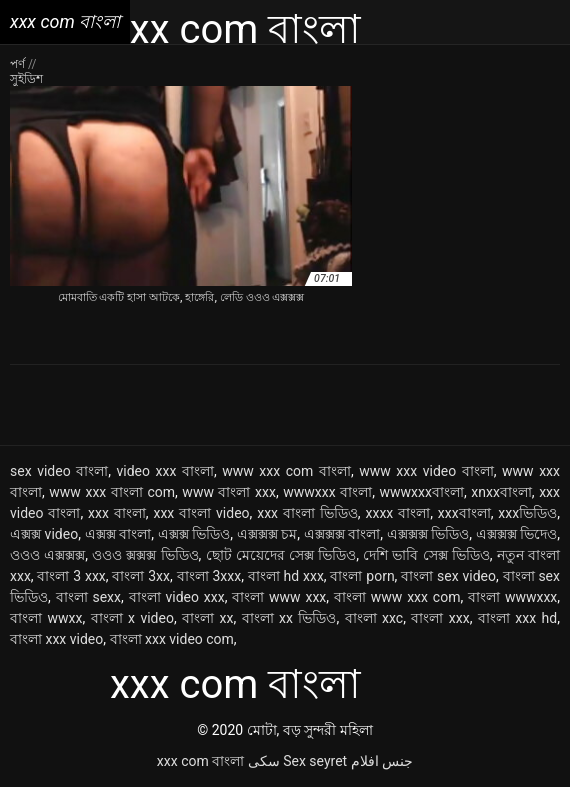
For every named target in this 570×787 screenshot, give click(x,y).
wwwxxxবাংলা (422, 492)
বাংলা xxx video (56, 639)
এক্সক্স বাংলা (118, 534)
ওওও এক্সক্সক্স (47, 555)
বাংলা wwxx (46, 618)
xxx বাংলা (117, 513)
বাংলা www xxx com (397, 597)
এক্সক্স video (44, 534)
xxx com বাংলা (200, 761)
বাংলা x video (132, 618)
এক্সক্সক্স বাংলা (342, 534)
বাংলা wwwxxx (512, 597)
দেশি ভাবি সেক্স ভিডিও (426, 555)
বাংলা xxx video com (172, 639)
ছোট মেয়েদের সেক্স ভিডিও (281, 555)
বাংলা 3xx (141, 576)
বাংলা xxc (374, 618)
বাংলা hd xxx (286, 576)
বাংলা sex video (448, 576)
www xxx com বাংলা (286, 471)
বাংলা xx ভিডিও (289, 618)
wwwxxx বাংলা (327, 492)
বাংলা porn (362, 576)
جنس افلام (382, 761)
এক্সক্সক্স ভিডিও (428, 534)
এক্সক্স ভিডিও (194, 534)
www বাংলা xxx (229, 492)
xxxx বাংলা (398, 513)
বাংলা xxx (440, 618)
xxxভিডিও (527, 513)
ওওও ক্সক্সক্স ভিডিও (145, 555)
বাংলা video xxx (177, 597)
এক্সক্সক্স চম (267, 534)
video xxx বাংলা (165, 471)
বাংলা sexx (88, 597)
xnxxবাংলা (501, 492)
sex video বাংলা (59, 471)
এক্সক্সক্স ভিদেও (517, 534)
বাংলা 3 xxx (71, 576)
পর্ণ (19, 64)
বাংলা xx (207, 618)
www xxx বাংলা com (112, 492)
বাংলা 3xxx (209, 576)
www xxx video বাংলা (426, 471)
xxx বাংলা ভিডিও (307, 513)
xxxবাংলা (464, 513)
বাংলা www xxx (279, 597)
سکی (264, 761)
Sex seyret (315, 761)
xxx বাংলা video (201, 513)
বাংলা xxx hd (517, 618)
